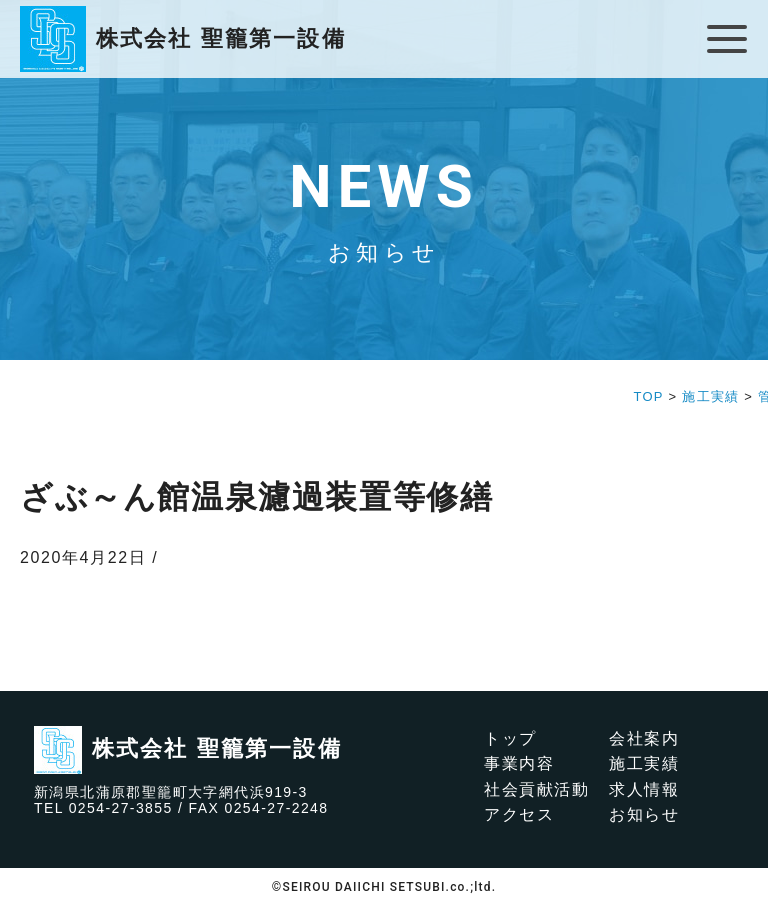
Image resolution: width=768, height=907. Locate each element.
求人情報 (644, 789)
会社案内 (644, 738)
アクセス (519, 814)
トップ (510, 738)
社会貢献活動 (537, 789)
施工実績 (644, 763)
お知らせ (644, 814)
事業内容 (519, 763)
